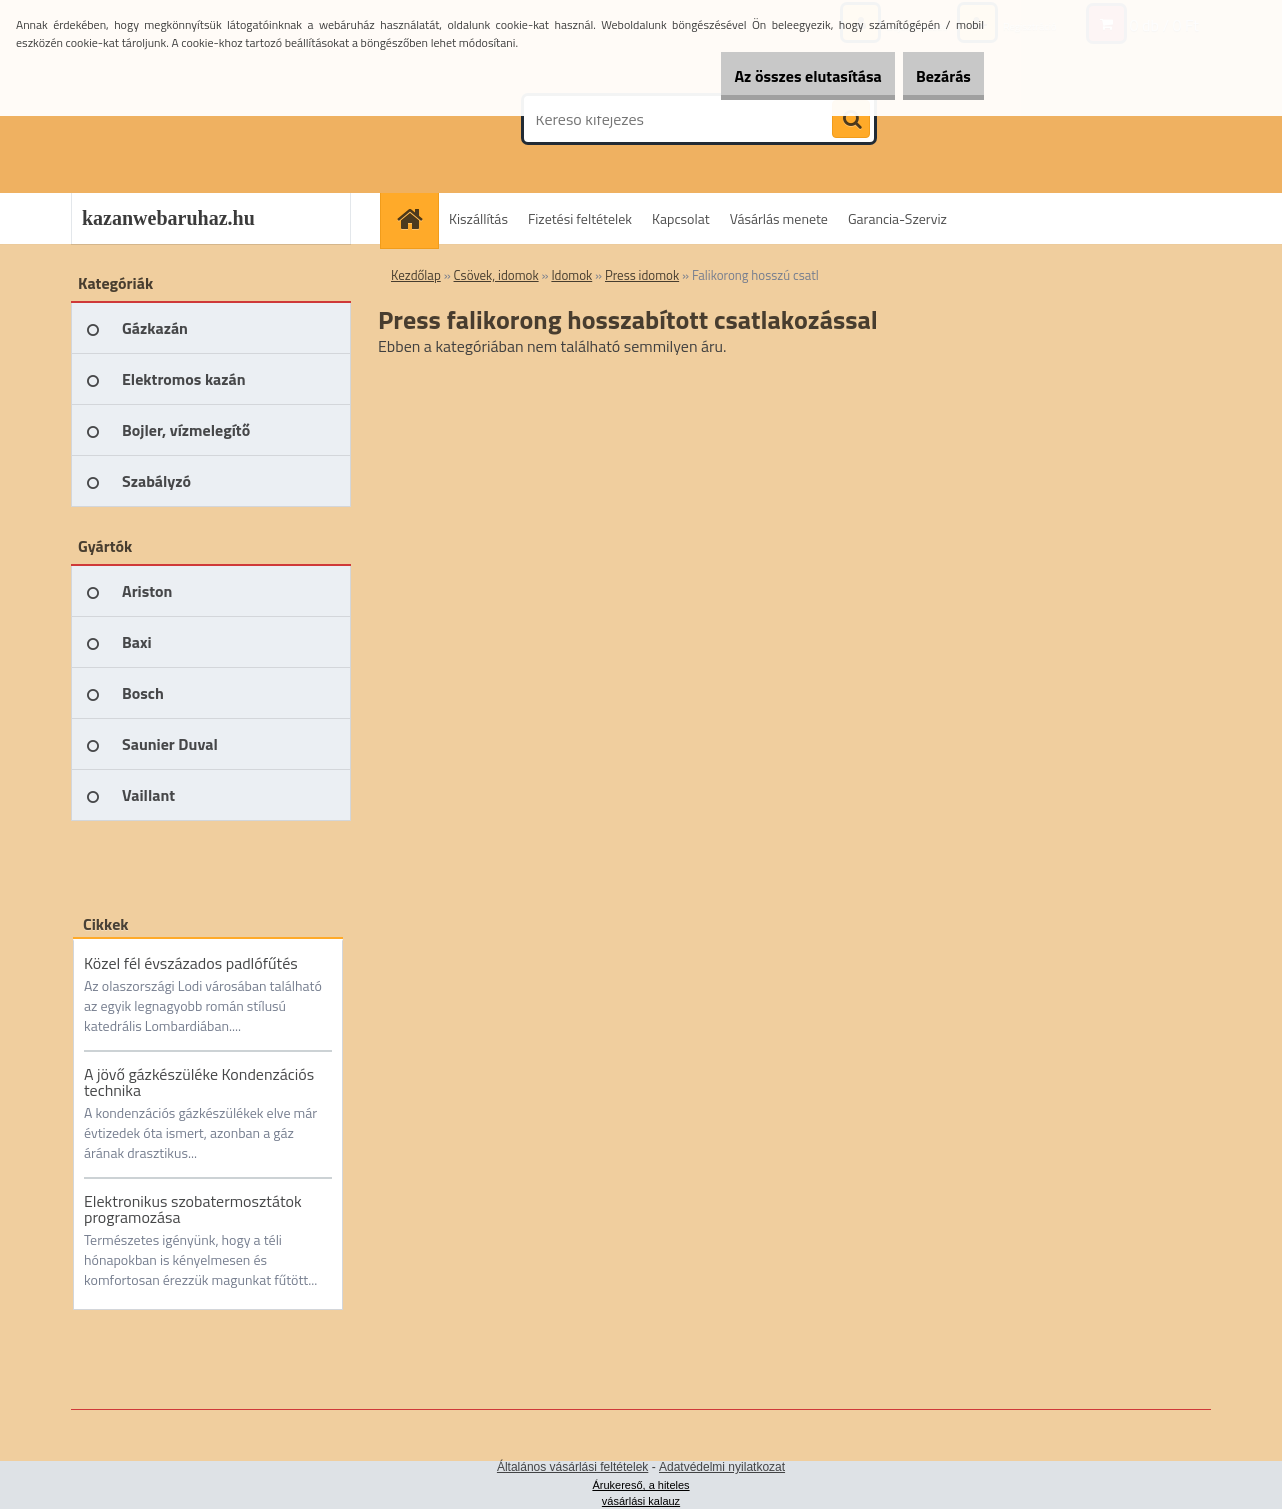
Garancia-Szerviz (897, 218)
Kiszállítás (478, 218)
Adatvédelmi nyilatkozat (722, 1467)
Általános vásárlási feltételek (572, 1467)
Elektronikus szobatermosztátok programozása (193, 1209)
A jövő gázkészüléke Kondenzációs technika (199, 1082)
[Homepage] (416, 218)
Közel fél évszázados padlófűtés (191, 963)
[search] (851, 120)
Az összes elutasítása (772, 76)
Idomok (571, 275)
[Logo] (208, 119)
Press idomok (642, 275)
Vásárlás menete (779, 218)
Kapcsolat (681, 218)
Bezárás (931, 76)
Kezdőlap (416, 275)
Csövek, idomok (496, 275)
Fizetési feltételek (580, 218)
